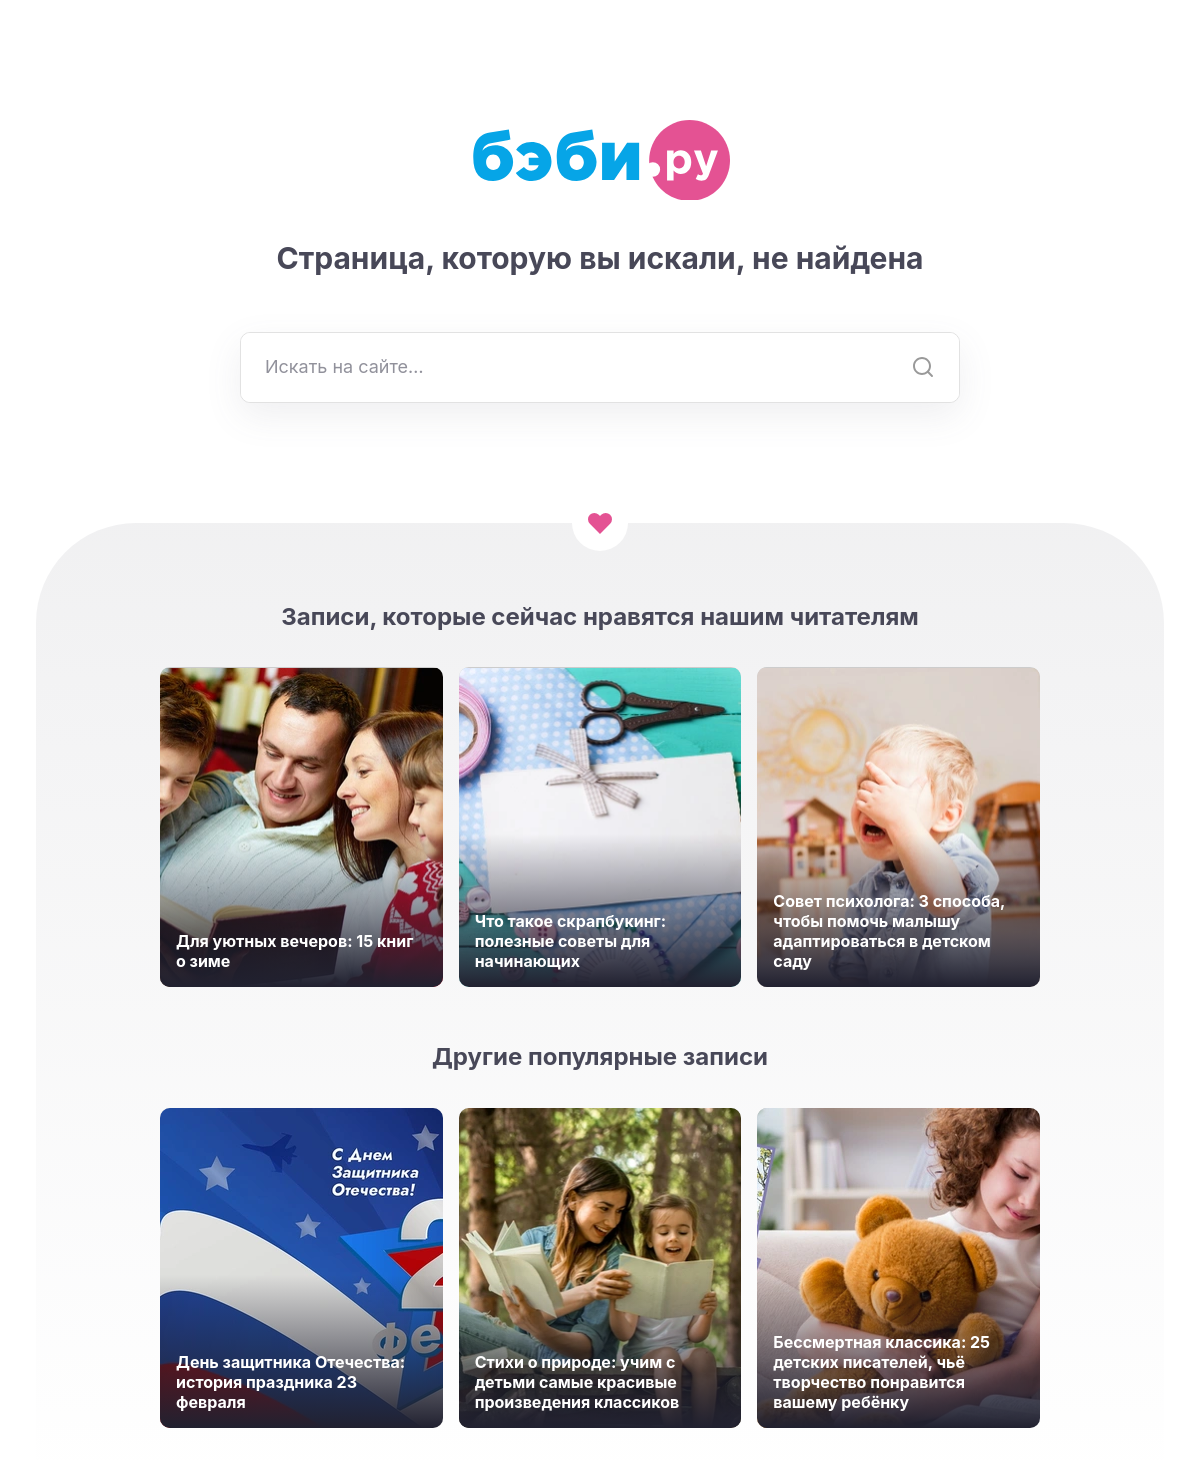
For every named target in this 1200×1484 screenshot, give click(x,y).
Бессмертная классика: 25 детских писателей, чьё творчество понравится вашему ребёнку (881, 1372)
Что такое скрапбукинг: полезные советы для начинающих (571, 941)
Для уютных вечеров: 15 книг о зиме (294, 951)
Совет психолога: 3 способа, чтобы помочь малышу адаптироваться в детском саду (889, 931)
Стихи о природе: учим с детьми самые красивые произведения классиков (577, 1382)
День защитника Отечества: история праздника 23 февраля (290, 1382)
